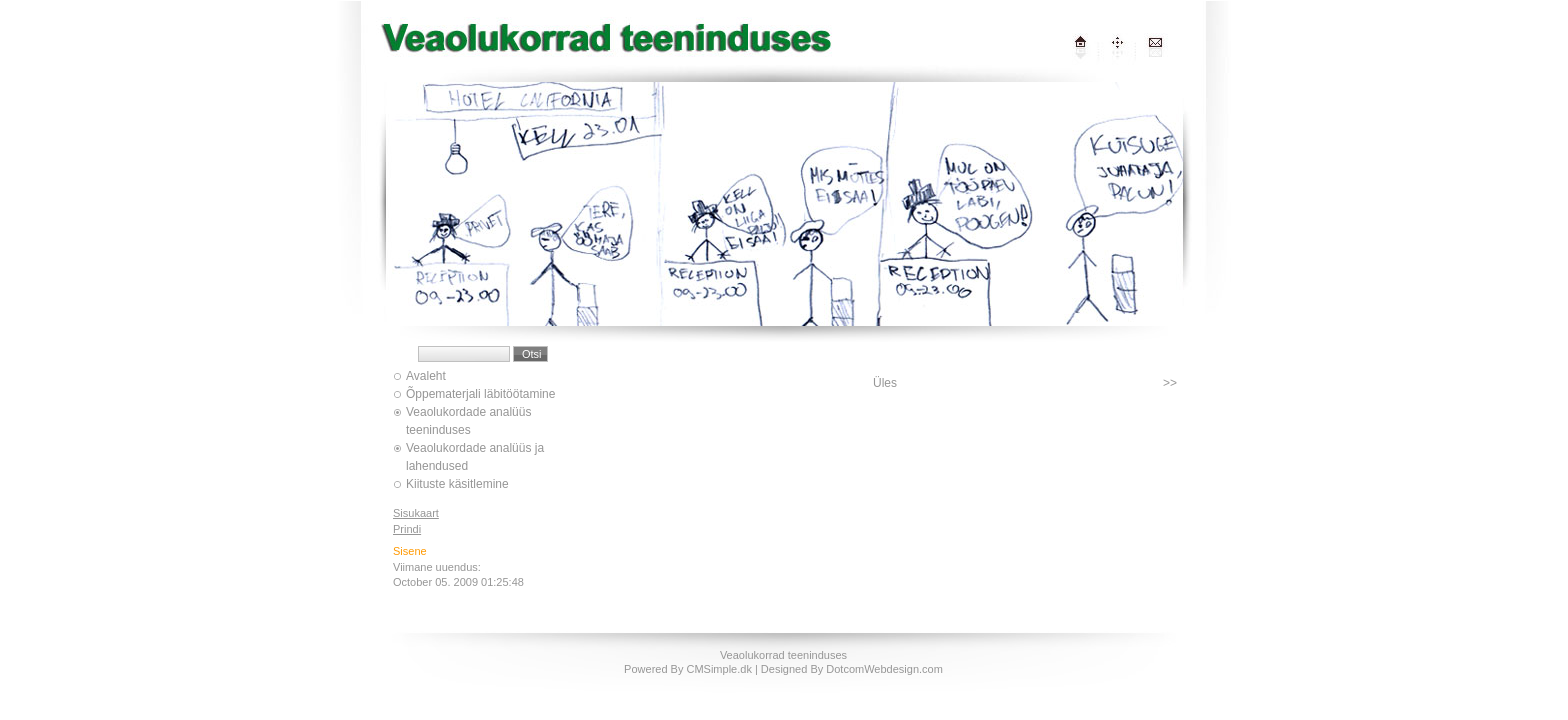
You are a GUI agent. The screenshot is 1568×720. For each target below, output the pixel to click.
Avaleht (426, 376)
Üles (885, 383)
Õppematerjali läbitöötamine (480, 394)
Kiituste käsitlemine (457, 484)
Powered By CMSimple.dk (688, 669)
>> (1170, 383)
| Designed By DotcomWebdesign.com (849, 669)
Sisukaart (416, 513)
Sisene (410, 551)
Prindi (407, 529)
